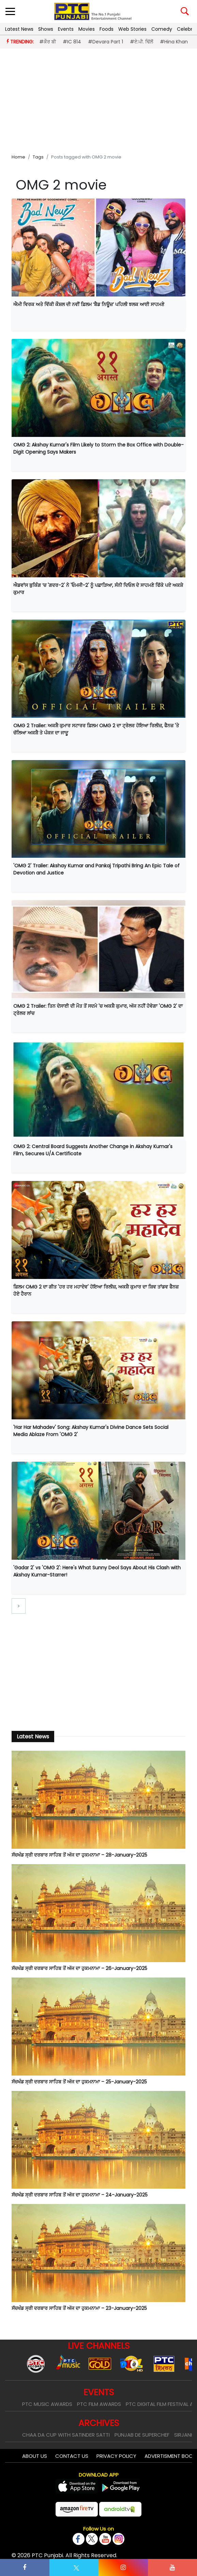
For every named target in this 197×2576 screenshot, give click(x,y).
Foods (106, 29)
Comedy (161, 29)
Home (18, 157)
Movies (86, 29)
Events (66, 29)
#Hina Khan (174, 41)
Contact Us (71, 2456)
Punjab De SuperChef (142, 2434)
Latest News (19, 29)
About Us (34, 2456)
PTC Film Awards (99, 2404)
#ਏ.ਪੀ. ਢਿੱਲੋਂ (141, 41)
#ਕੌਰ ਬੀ (47, 41)
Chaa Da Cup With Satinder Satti (66, 2434)
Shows (45, 29)
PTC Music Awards (47, 2404)
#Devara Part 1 (105, 41)
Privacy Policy (116, 2456)
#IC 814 (72, 41)
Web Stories (132, 29)
